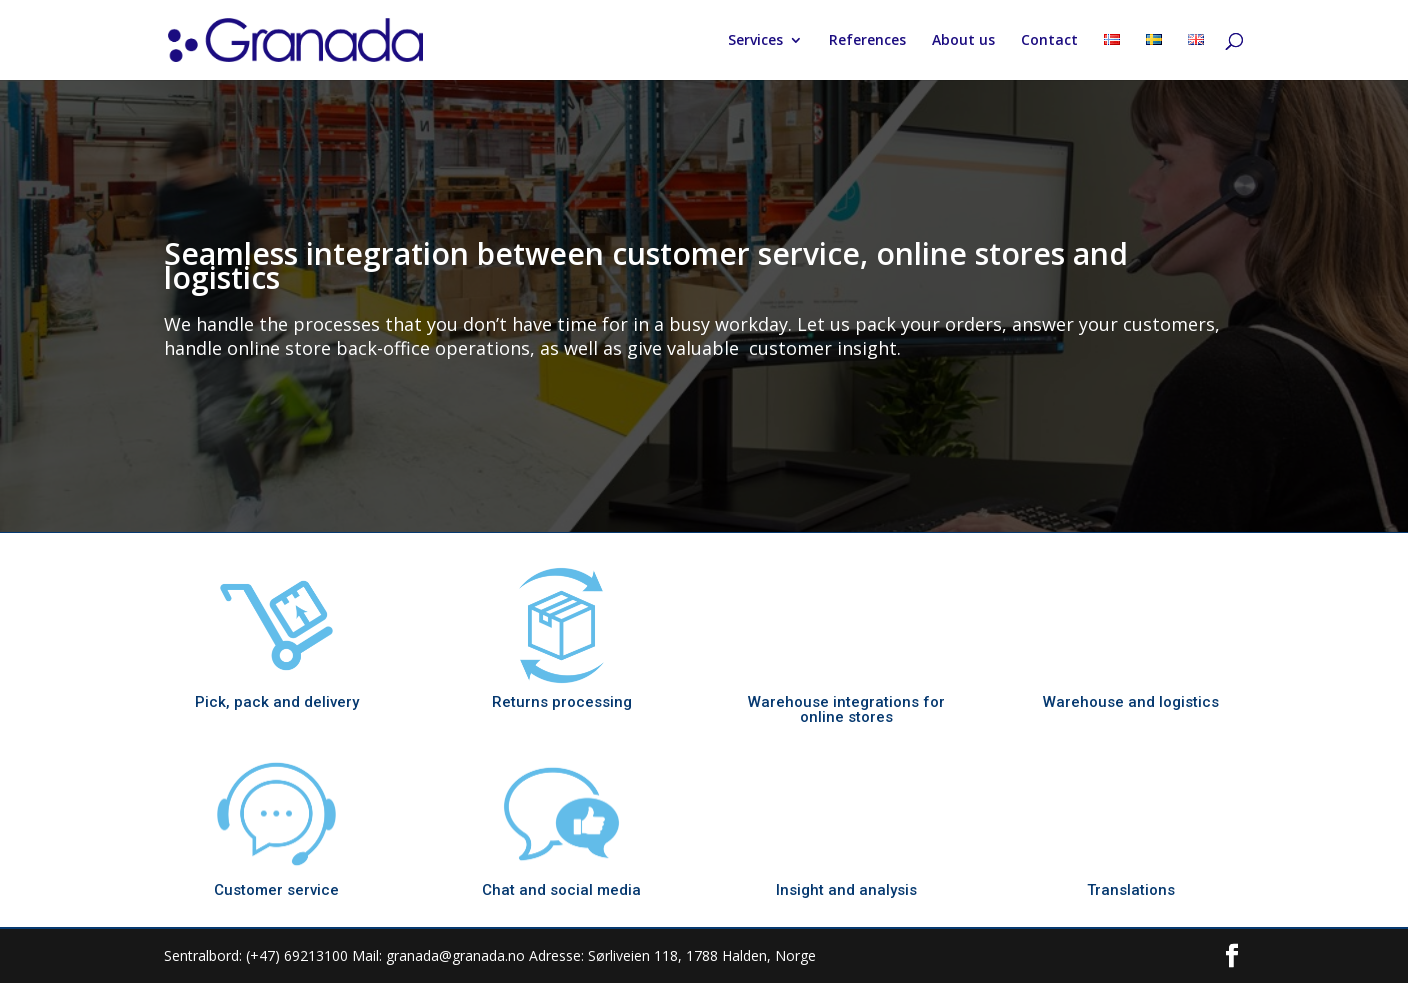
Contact (1049, 41)
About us (963, 41)
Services (755, 41)
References (867, 41)
